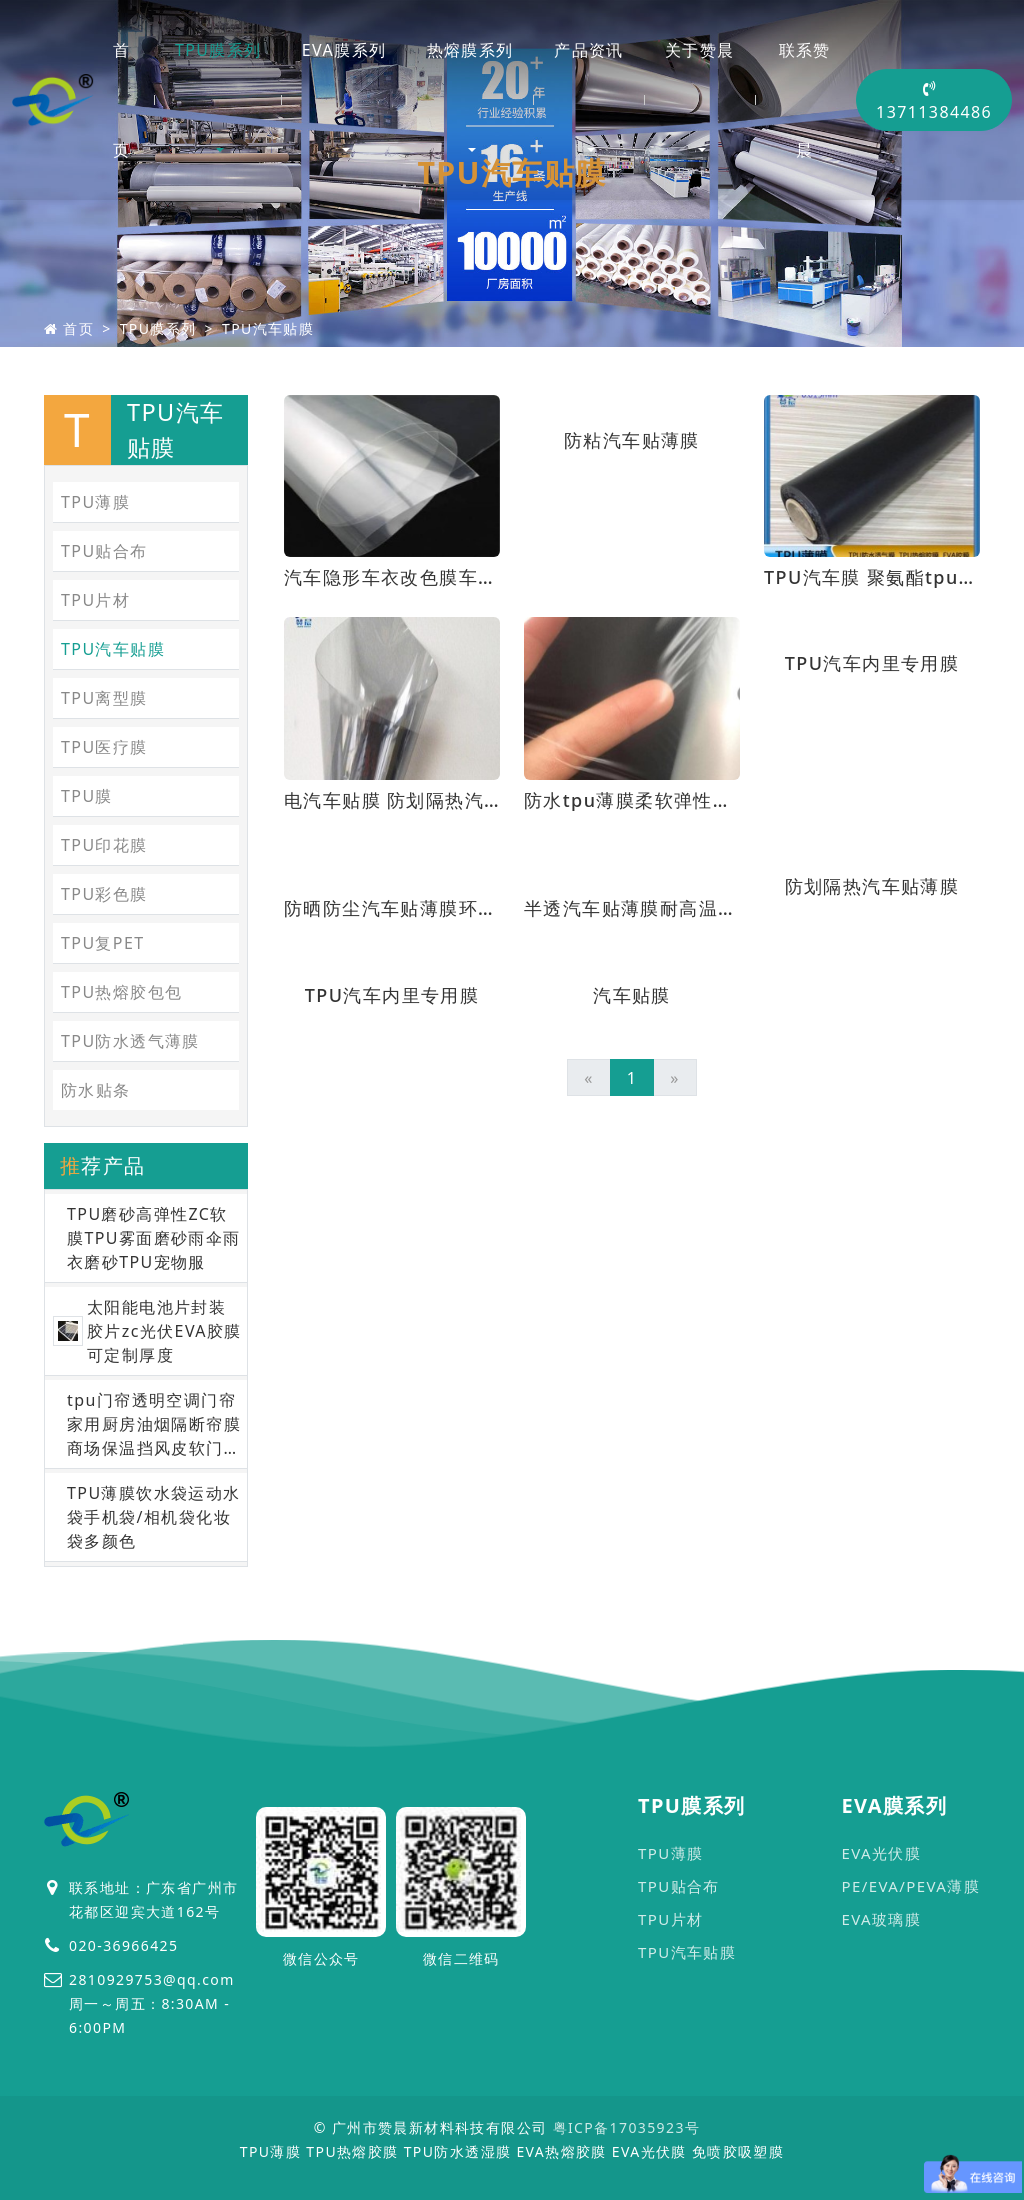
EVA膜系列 (344, 50)
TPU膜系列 (218, 50)
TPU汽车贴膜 (268, 328)
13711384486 (934, 101)
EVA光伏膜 (881, 1853)
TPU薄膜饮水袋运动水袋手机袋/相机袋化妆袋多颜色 (154, 1517)
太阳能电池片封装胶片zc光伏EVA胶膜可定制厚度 (164, 1331)
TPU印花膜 (104, 845)
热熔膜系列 (470, 50)
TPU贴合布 (104, 551)
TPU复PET (103, 943)
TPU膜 (87, 796)
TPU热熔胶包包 (121, 992)
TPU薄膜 (95, 502)
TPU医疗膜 (104, 747)
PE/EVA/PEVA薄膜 (910, 1886)
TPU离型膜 (104, 698)
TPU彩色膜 (104, 894)
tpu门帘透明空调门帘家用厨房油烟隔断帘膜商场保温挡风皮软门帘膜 (154, 1424)
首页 (121, 100)
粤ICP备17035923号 (627, 2127)
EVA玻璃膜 (881, 1919)
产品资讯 (589, 50)
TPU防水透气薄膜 (130, 1041)
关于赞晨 (700, 50)
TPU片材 (95, 600)
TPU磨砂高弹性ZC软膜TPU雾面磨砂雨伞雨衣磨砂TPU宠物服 (154, 1238)
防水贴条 (96, 1090)
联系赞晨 (805, 100)
